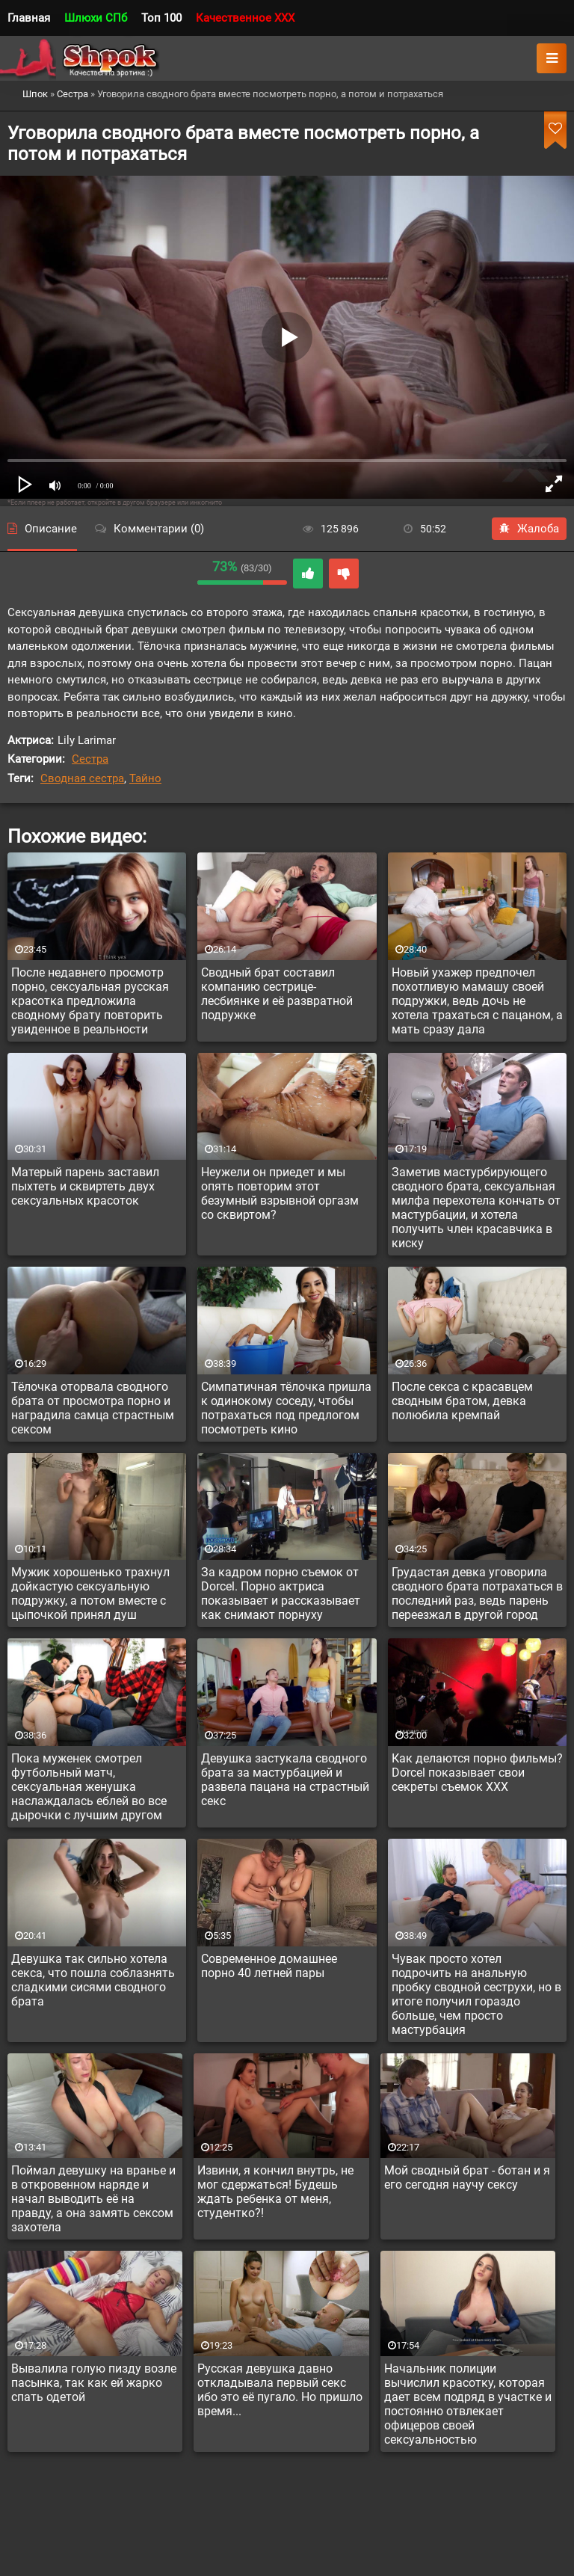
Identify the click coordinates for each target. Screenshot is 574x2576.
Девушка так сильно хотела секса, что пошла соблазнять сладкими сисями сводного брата (93, 1980)
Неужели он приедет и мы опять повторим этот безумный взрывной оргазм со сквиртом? (280, 1193)
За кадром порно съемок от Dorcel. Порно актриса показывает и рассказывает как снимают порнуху (280, 1593)
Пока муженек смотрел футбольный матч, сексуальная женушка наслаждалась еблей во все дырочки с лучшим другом (89, 1786)
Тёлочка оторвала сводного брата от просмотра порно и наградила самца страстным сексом (92, 1408)
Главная (28, 18)
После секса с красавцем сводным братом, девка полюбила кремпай (462, 1401)
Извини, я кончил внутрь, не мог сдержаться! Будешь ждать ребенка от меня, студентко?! (275, 2191)
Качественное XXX (245, 18)
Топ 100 (161, 18)
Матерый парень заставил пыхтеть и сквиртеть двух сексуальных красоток (85, 1186)
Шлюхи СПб (95, 18)
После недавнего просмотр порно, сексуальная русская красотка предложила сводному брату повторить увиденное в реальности (90, 1000)
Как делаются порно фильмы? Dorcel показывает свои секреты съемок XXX (477, 1772)
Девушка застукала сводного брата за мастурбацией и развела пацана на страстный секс (285, 1779)
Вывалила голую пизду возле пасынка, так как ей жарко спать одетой (93, 2382)
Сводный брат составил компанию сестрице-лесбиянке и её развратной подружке (277, 993)
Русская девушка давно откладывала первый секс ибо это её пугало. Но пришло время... (279, 2389)
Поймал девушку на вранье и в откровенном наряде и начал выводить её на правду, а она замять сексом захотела (93, 2198)
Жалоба (529, 528)
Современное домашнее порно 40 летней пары (269, 1966)
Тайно (145, 778)
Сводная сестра (82, 778)
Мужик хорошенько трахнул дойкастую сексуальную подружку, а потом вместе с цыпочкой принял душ (90, 1593)
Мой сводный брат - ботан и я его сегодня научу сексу (467, 2177)
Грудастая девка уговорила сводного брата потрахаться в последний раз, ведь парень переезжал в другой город (477, 1593)
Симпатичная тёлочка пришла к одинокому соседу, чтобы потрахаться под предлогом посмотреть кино (286, 1408)
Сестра (90, 759)
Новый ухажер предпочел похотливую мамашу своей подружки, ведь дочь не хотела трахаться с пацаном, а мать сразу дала (477, 1000)
